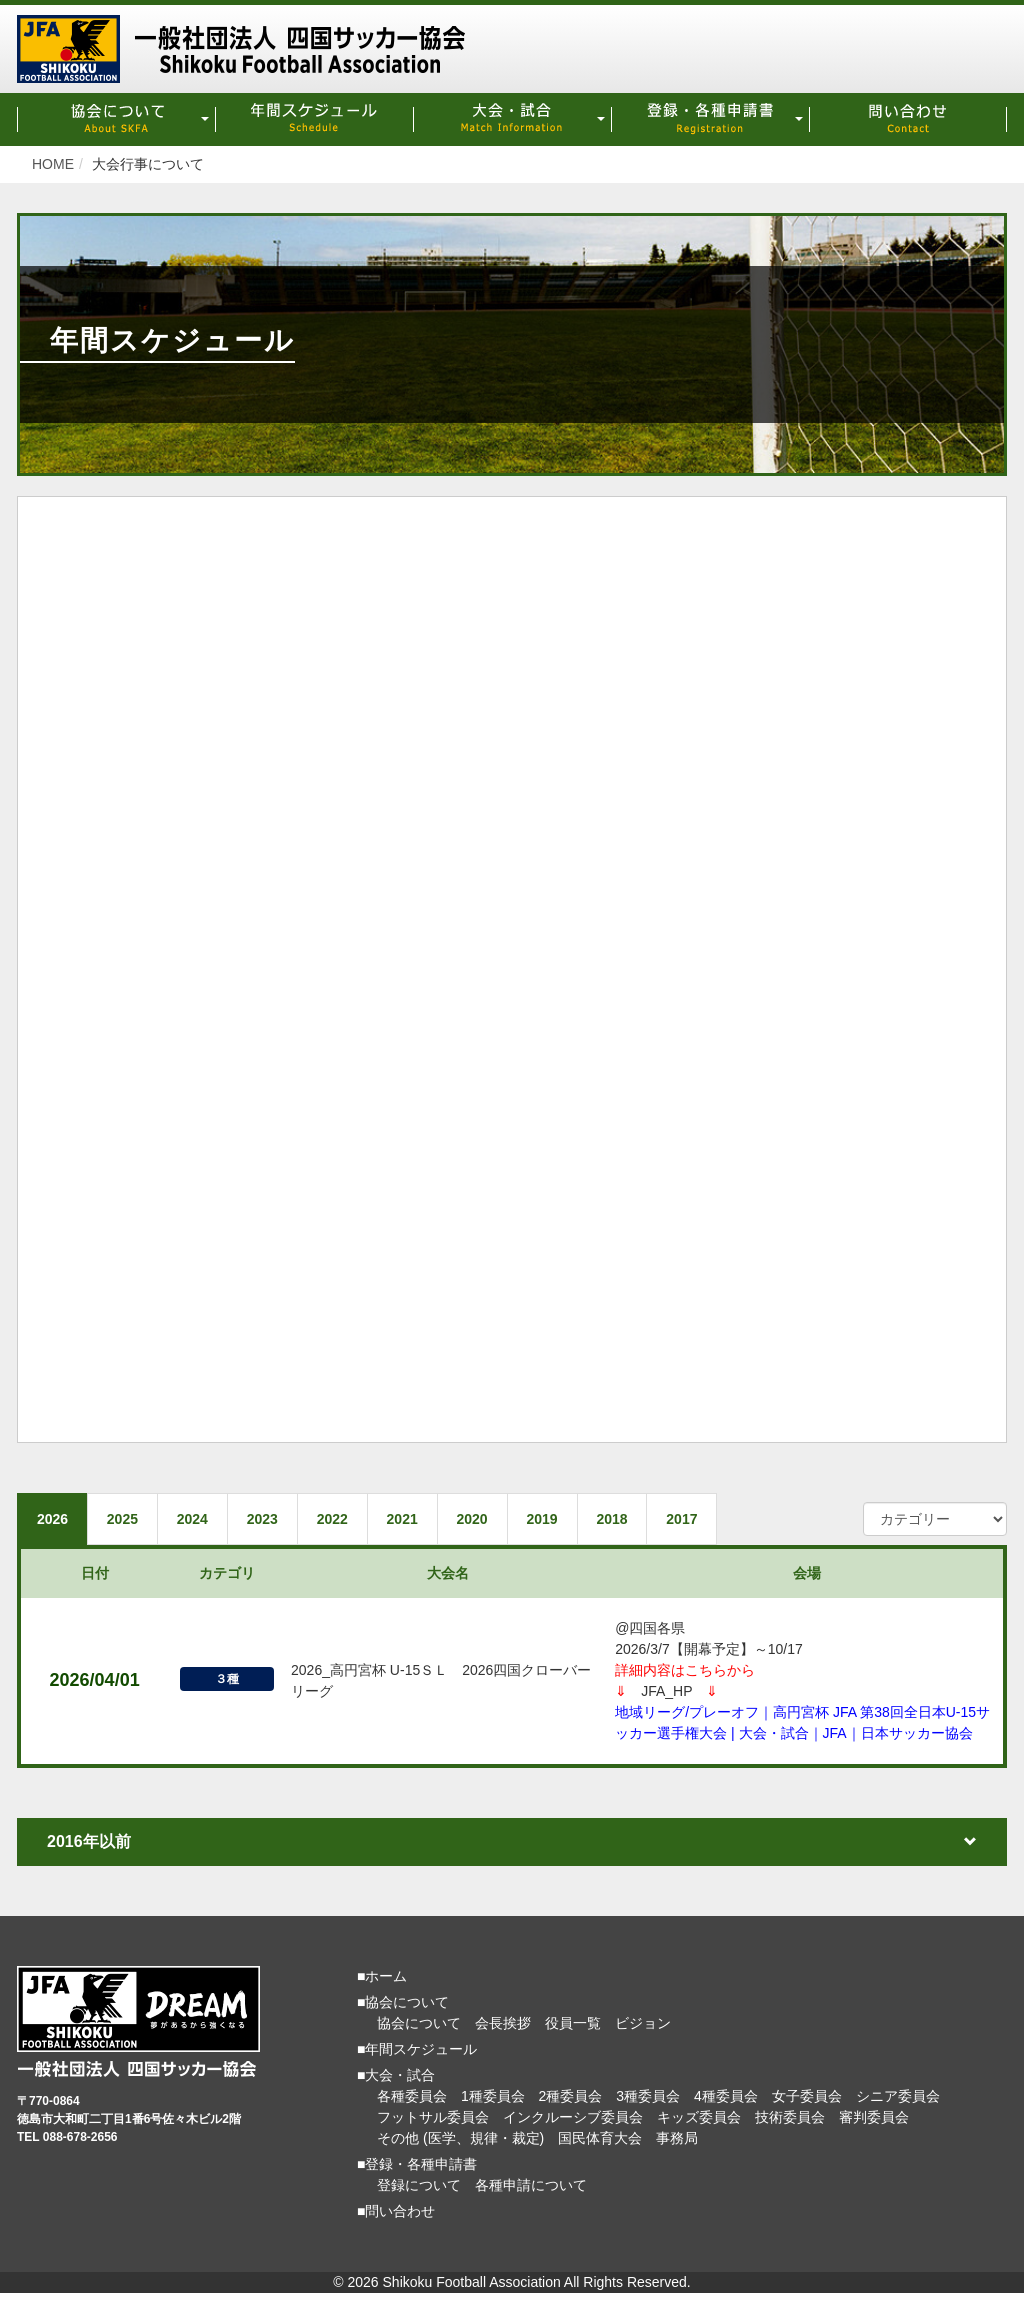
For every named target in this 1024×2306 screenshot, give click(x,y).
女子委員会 (807, 2099)
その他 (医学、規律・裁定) (460, 2141)
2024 (197, 1520)
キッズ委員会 (699, 2120)
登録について (419, 2188)
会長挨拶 (503, 2026)
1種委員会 (493, 2099)
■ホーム (382, 1979)
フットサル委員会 (433, 2120)
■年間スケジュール (417, 2052)
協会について (419, 2026)
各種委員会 (412, 2099)
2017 (702, 1520)
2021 (414, 1520)
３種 (227, 1683)
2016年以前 (512, 1844)
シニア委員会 (898, 2099)
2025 (125, 1520)
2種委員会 (571, 2099)
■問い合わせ (396, 2214)
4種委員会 (726, 2099)
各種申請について (531, 2188)
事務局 (677, 2141)
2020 (486, 1520)
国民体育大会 (600, 2141)
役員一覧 (573, 2026)
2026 (53, 1520)
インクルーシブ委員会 (573, 2120)
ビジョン (643, 2026)
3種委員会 (648, 2099)
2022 (342, 1520)
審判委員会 (874, 2120)
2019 (558, 1520)
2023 (269, 1520)
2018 (630, 1520)
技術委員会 (790, 2120)
